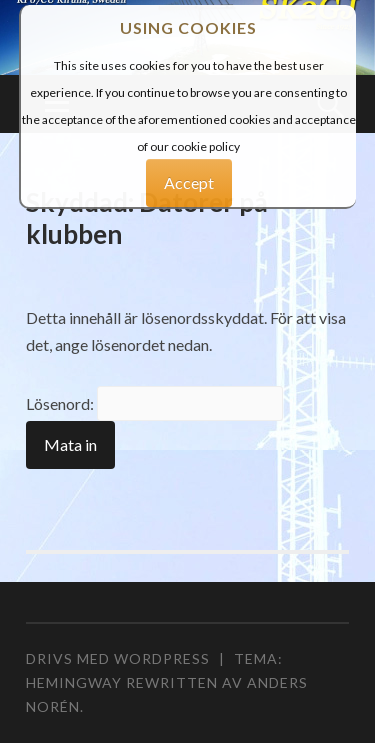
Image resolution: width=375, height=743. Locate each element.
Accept (189, 182)
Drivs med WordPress (118, 658)
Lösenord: (154, 403)
